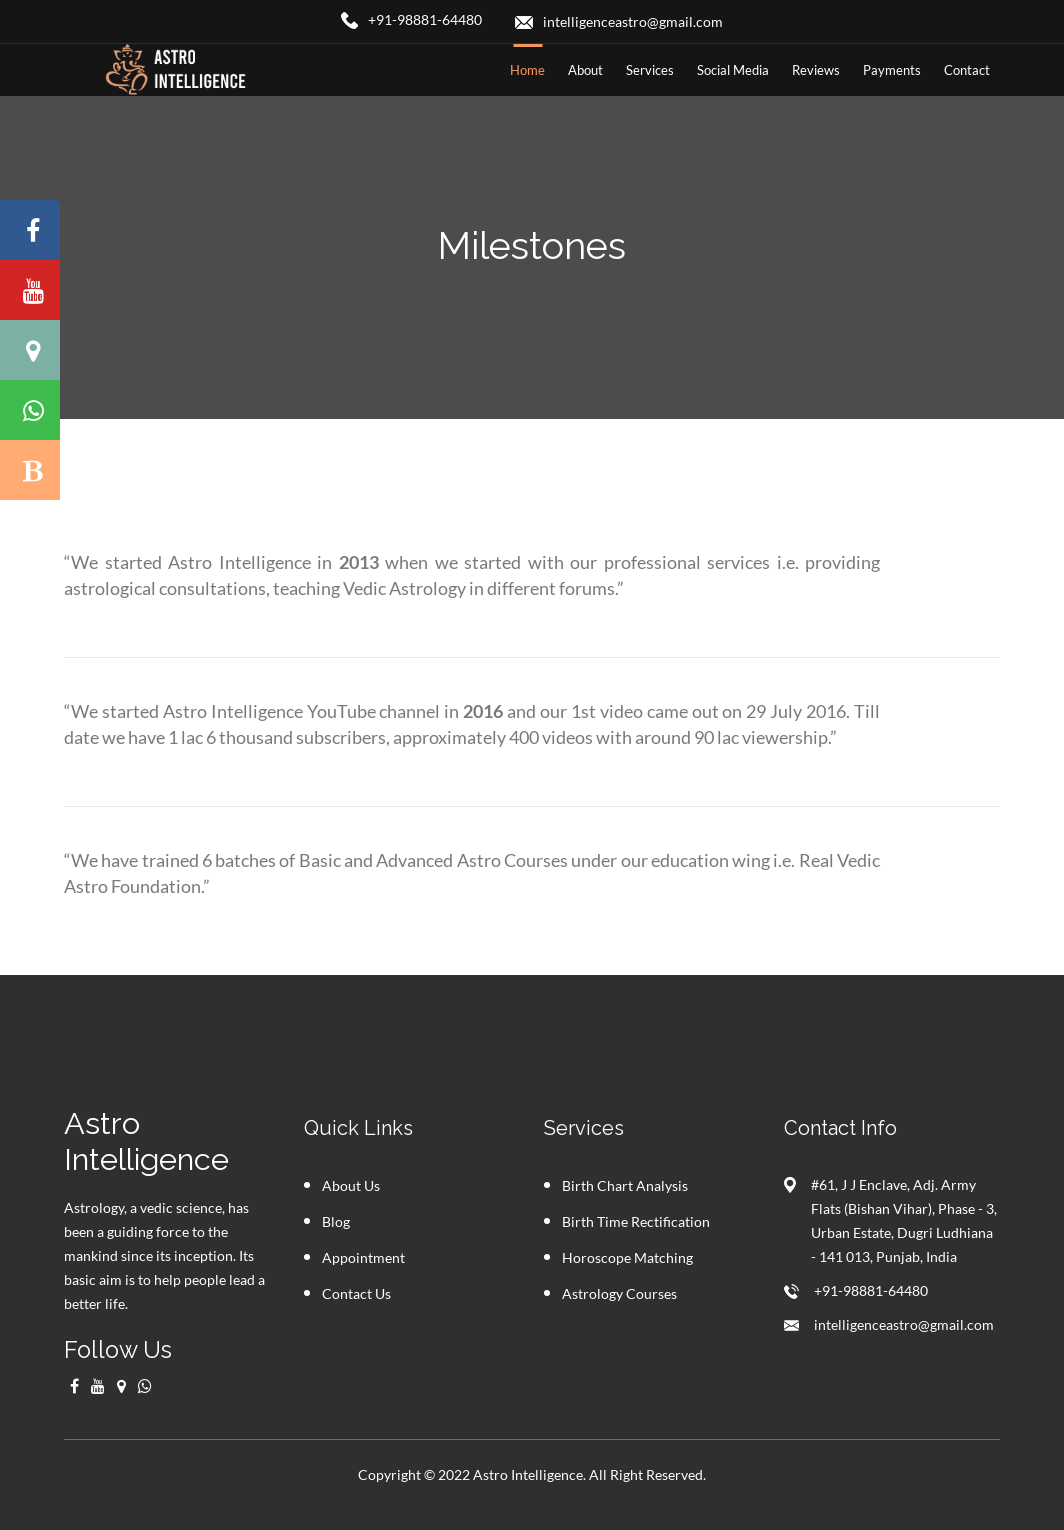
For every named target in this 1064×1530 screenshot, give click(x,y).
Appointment (363, 1257)
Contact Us (356, 1293)
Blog (336, 1221)
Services (650, 70)
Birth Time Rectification (636, 1221)
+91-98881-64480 (871, 1290)
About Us (351, 1185)
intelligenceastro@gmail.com (904, 1324)
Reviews (816, 70)
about (585, 70)
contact (967, 70)
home (527, 70)
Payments (892, 70)
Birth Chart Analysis (625, 1185)
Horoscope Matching (627, 1257)
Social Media (733, 70)
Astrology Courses (619, 1293)
